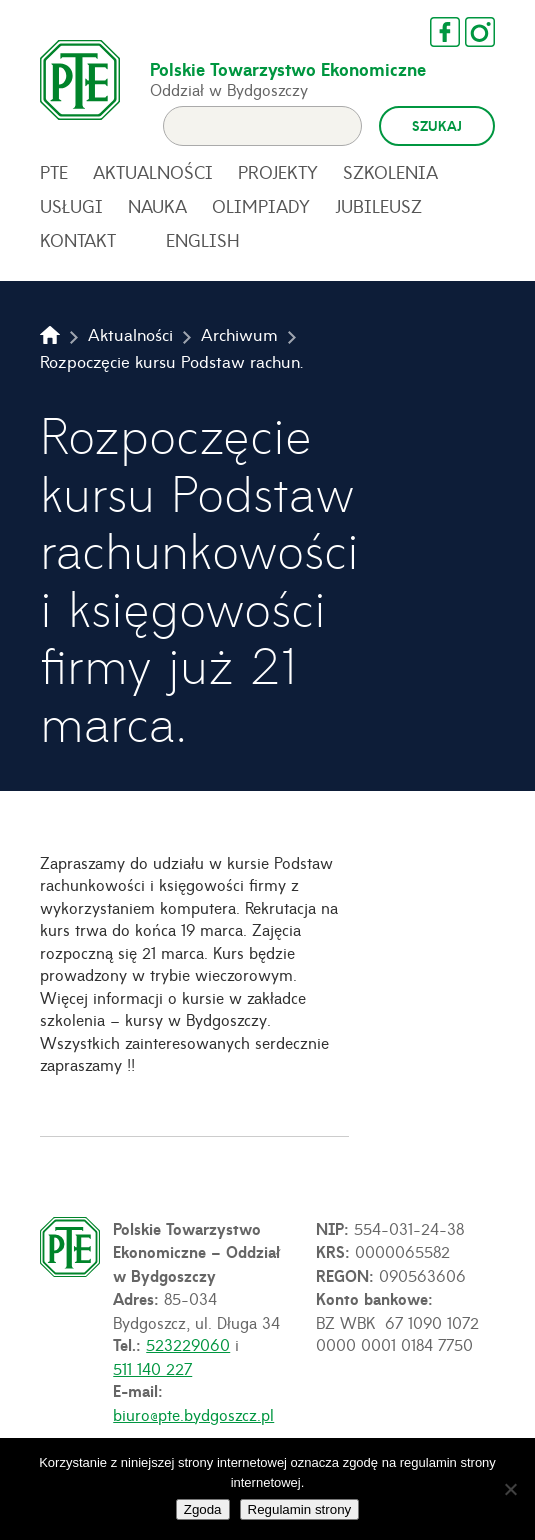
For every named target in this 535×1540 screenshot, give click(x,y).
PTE (54, 172)
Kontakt (78, 240)
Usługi (71, 206)
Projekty (278, 172)
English (203, 240)
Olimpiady (261, 206)
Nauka (157, 206)
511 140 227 (152, 1368)
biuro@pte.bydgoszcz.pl (193, 1414)
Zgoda (203, 1509)
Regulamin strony (300, 1509)
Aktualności (153, 172)
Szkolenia (390, 172)
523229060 (188, 1344)
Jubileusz (378, 206)
